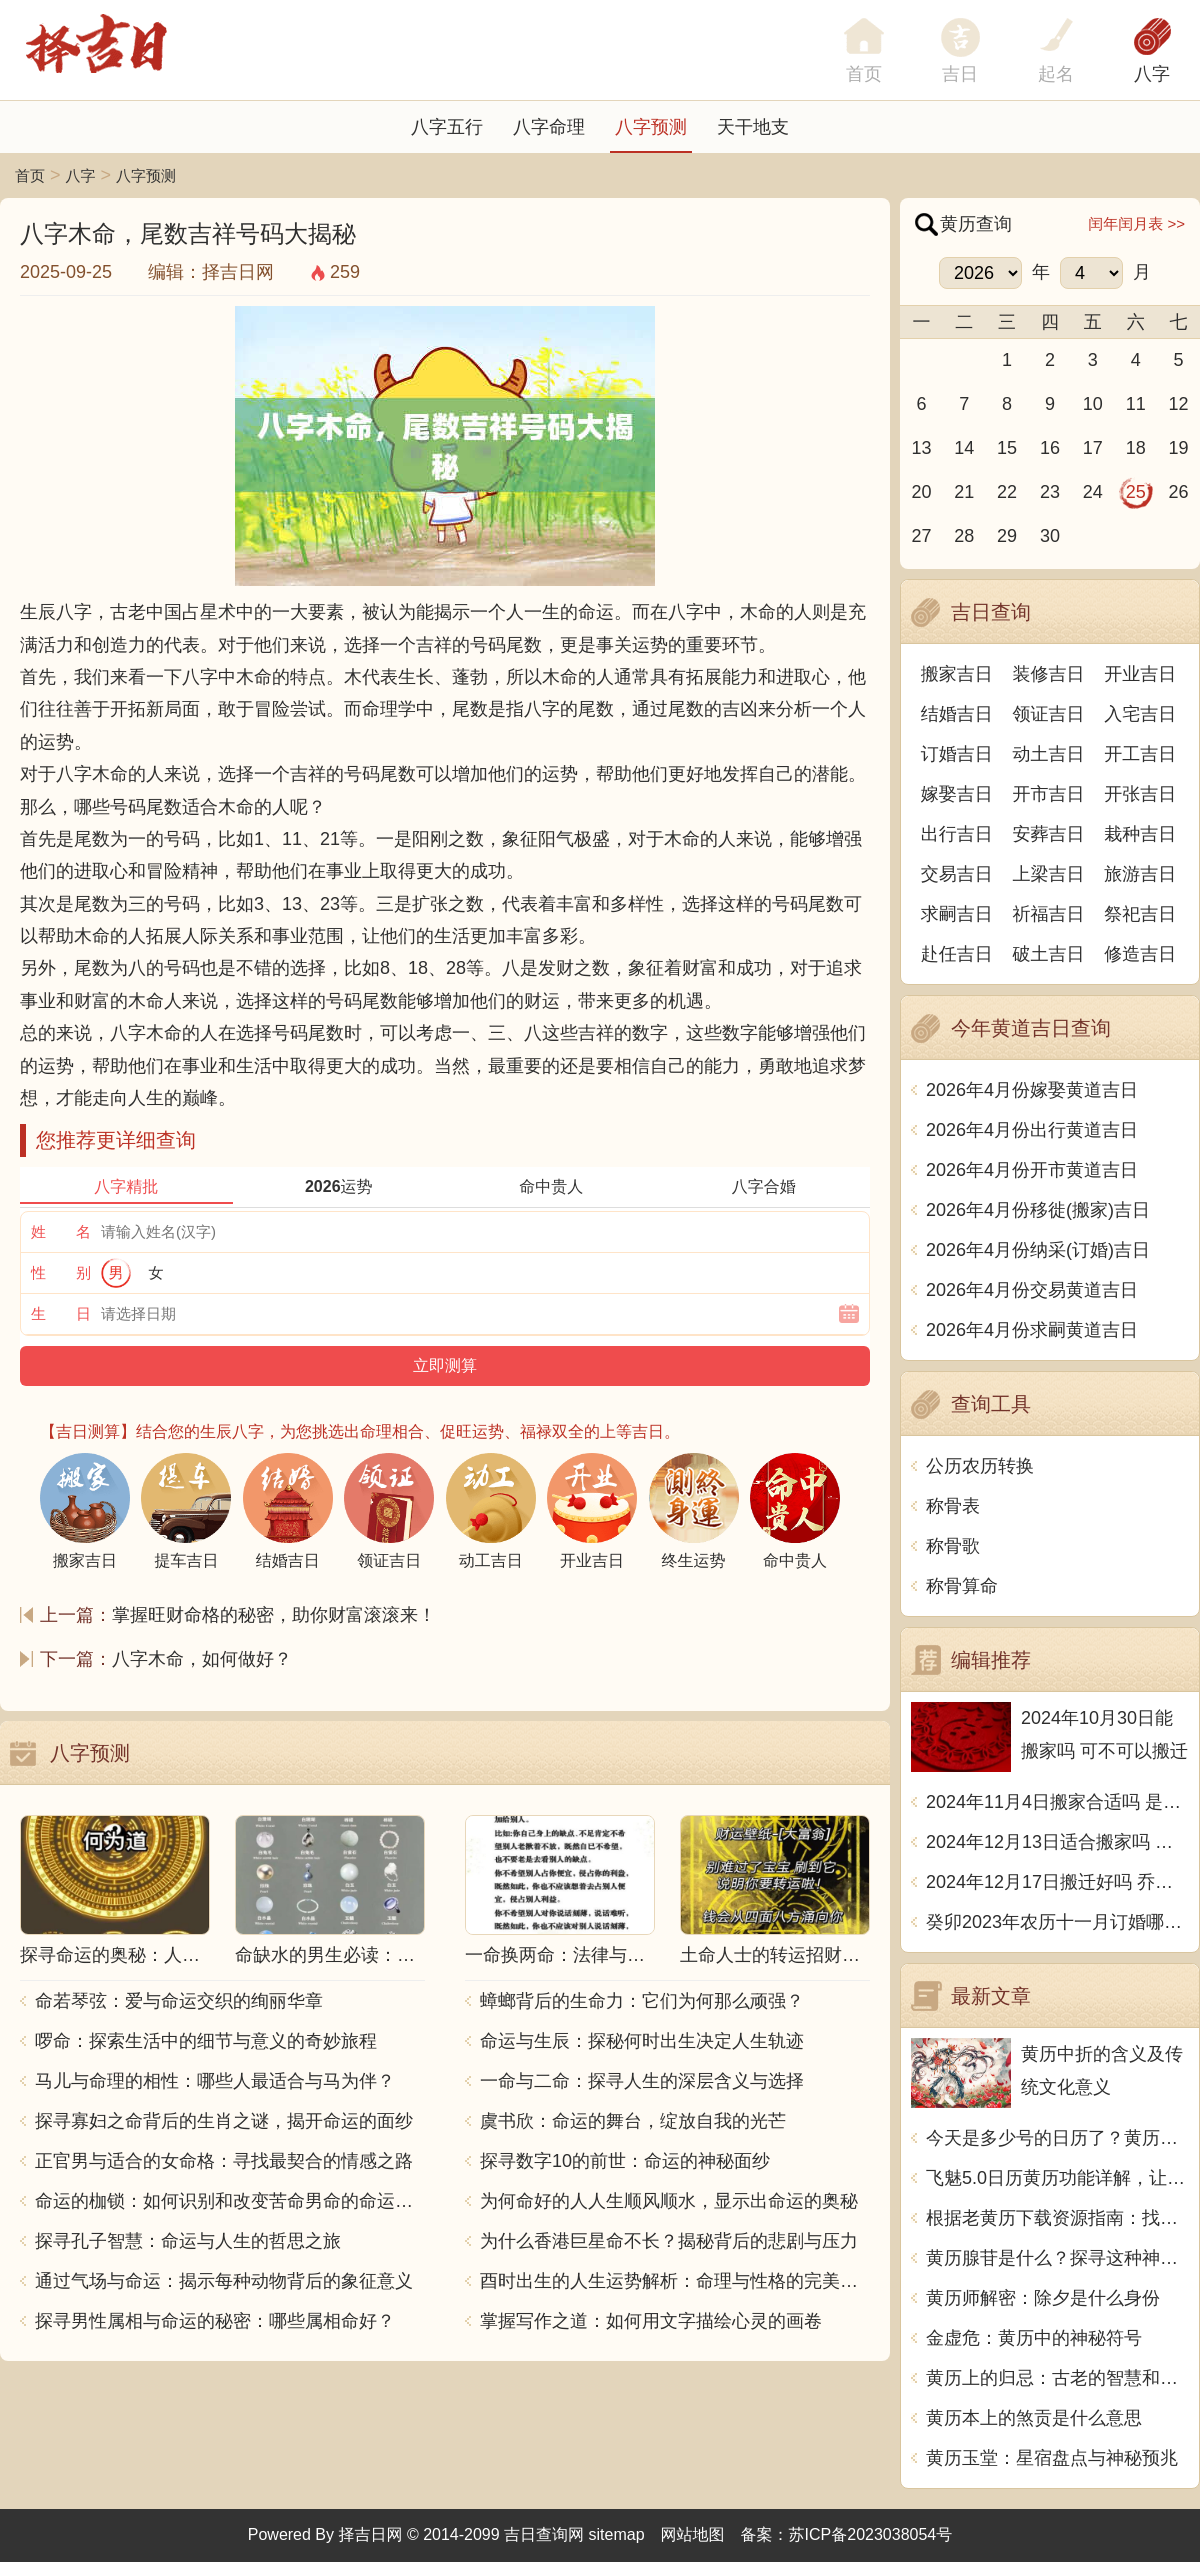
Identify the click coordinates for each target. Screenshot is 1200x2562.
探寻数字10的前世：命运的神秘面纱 (625, 2161)
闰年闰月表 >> (1136, 223)
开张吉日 (1140, 794)
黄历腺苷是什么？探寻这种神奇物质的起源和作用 (1057, 2258)
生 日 (61, 1313)
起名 (1056, 74)
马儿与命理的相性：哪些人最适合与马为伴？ (215, 2081)
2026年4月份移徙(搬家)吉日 (1038, 1210)
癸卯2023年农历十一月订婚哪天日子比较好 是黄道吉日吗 (1057, 1922)
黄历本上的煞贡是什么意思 (1034, 2418)
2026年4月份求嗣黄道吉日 (1032, 1330)
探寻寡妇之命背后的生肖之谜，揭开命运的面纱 (224, 2121)
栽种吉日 (1140, 834)
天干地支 (753, 127)
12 (1179, 404)
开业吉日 (1140, 674)
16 (1050, 448)
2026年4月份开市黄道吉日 (1032, 1170)
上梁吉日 (1049, 874)
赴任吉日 (957, 954)
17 (1093, 448)
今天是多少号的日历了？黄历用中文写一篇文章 (1057, 2138)
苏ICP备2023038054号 (871, 2534)
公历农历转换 (980, 1466)
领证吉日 (1049, 714)
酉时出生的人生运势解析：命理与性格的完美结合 (675, 2281)
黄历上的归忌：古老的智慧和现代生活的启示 (1057, 2378)
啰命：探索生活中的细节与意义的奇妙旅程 (206, 2041)
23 (1050, 492)
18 (1136, 448)
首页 (30, 175)
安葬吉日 (1049, 834)
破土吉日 (1049, 954)
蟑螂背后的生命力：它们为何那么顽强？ (642, 2001)
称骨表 (953, 1506)
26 (1179, 492)
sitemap (617, 2534)
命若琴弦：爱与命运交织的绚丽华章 (179, 2001)
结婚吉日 (957, 714)
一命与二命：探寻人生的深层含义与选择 (642, 2081)
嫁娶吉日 (957, 794)
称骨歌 (953, 1546)
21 (964, 492)
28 (964, 536)
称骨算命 (962, 1586)
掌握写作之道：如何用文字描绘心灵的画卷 (651, 2321)
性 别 (61, 1272)
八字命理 (549, 127)
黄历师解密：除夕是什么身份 (1043, 2298)
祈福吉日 (1049, 914)
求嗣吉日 (957, 914)
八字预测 (651, 127)
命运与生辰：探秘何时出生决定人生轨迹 (642, 2041)
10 (1093, 404)
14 (964, 448)
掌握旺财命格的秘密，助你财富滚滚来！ (274, 1615)
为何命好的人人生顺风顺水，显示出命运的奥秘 (669, 2201)
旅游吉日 (1140, 874)
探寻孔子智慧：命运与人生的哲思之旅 (188, 2241)
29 (1007, 536)
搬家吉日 (957, 674)
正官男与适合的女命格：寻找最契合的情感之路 (224, 2161)
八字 (1152, 74)
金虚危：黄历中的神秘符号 (1034, 2338)
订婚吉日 (957, 754)
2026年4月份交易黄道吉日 (1032, 1290)
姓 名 (61, 1231)
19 (1179, 448)
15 (1007, 448)
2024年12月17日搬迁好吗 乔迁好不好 (1057, 1882)
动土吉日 (1049, 754)
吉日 (960, 74)
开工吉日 (1140, 754)
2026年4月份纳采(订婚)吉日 (1038, 1250)
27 (921, 536)
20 (921, 492)
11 (1136, 404)
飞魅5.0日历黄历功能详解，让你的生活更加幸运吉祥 (1057, 2178)
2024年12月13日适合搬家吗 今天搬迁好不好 (1057, 1842)
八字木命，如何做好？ (202, 1659)
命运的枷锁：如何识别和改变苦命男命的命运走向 (230, 2201)
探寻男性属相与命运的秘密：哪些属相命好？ (215, 2321)
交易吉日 (957, 874)
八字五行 (447, 127)
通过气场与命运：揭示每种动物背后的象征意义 (224, 2281)
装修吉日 (1049, 674)
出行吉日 (957, 834)
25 (1136, 492)
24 (1093, 492)
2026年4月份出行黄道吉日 (1032, 1130)
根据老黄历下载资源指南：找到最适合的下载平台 (1057, 2218)
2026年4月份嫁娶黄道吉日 (1032, 1090)
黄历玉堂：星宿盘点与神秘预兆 (1052, 2458)
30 (1050, 536)
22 (1007, 492)
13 (921, 448)
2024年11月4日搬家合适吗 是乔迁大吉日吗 (1057, 1802)
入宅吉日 (1140, 714)
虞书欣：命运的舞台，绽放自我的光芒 (633, 2121)
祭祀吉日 (1140, 914)
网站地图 (693, 2534)
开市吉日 (1049, 794)
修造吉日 (1140, 954)
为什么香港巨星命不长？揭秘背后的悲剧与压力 (669, 2241)
